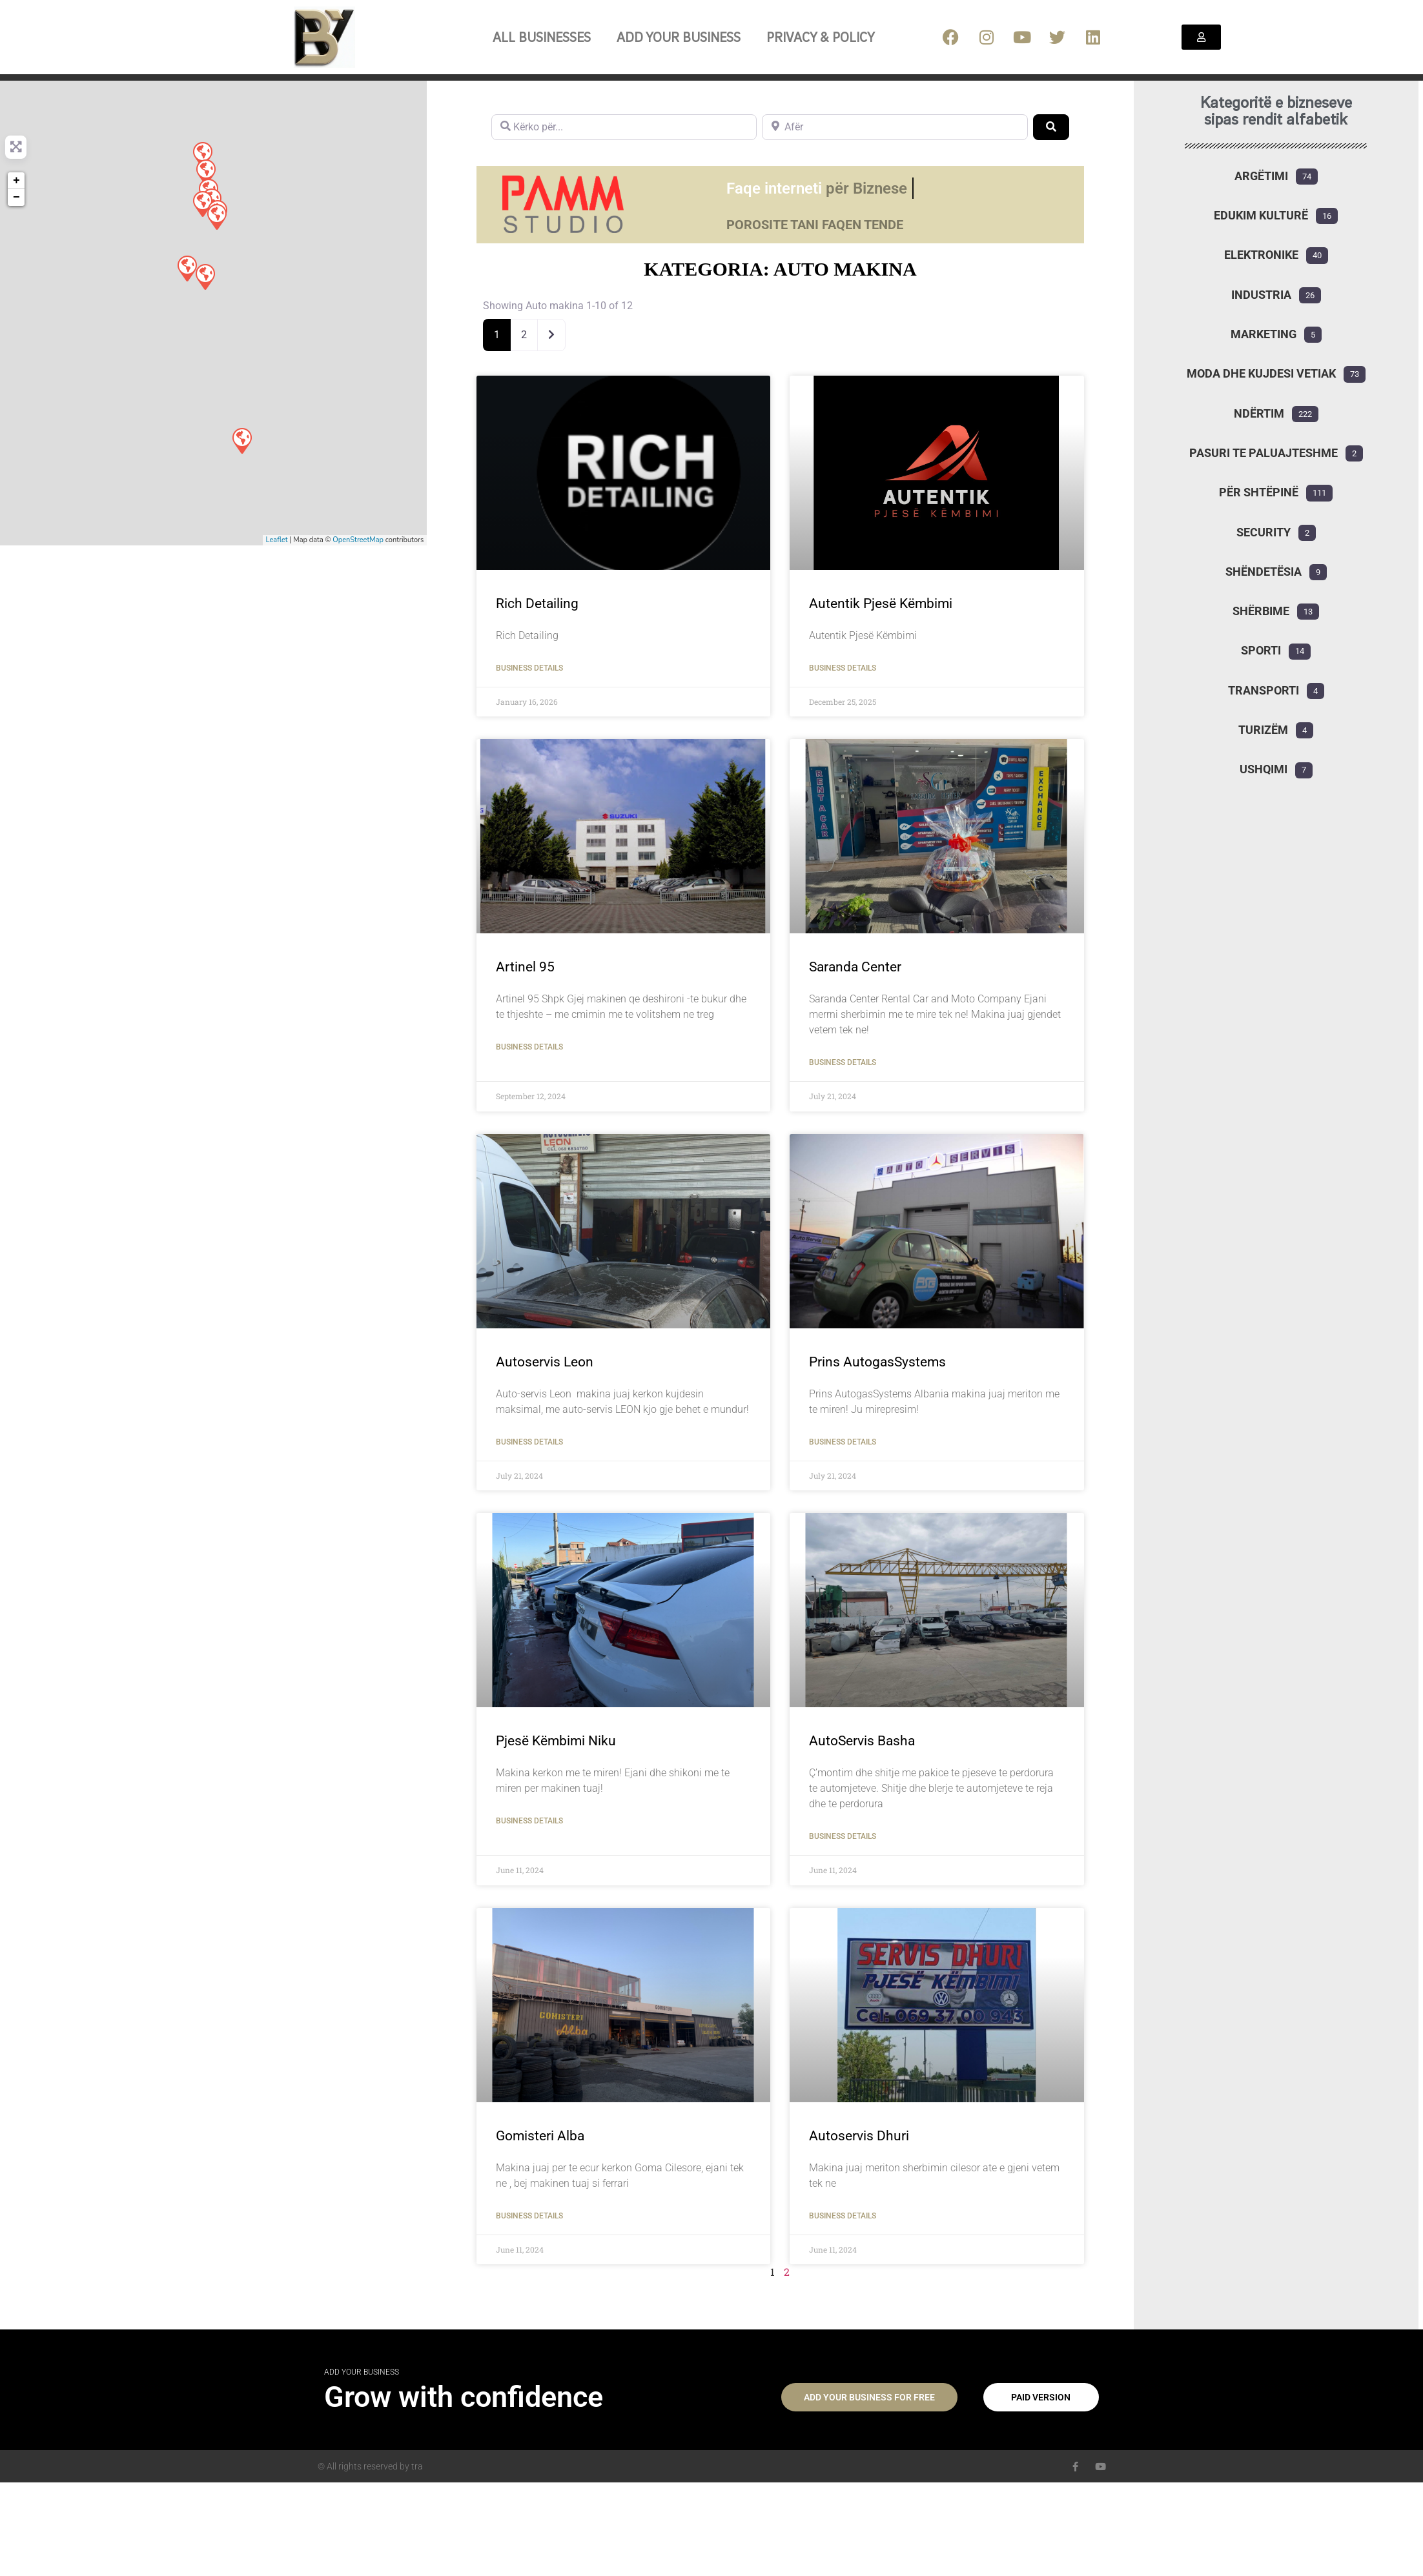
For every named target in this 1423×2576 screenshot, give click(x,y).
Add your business (679, 37)
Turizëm (1263, 729)
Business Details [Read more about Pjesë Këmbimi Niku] (529, 1820)
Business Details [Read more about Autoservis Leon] (529, 1441)
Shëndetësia (1263, 571)
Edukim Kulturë (1261, 215)
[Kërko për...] (624, 127)
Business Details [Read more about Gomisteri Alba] (529, 2215)
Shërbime (1261, 611)
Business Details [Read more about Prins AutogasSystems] (842, 1441)
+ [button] (16, 180)
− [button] (16, 197)
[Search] (1051, 127)
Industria (1261, 294)
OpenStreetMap (358, 540)
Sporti (1261, 650)
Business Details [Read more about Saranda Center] (842, 1062)
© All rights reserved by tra (370, 2466)
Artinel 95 (525, 967)
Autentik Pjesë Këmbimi (880, 603)
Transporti (1263, 690)
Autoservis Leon (544, 1362)
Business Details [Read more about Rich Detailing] (529, 668)
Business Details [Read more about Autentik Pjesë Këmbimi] (842, 668)
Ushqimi (1263, 769)
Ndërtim (1259, 413)
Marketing (1263, 334)
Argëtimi (1261, 176)
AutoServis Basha (862, 1741)
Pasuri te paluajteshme (1263, 453)
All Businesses (542, 37)
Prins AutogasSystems (877, 1362)
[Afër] (895, 127)
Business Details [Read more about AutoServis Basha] (842, 1836)
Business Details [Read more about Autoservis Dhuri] (842, 2215)
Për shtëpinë (1258, 492)
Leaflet (277, 540)
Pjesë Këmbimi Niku (556, 1741)
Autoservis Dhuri (859, 2136)
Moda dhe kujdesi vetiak (1261, 373)
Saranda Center (855, 967)
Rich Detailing (537, 603)
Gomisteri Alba (540, 2136)
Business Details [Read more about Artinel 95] (529, 1046)
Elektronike (1261, 254)
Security (1263, 532)
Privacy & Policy (820, 37)
